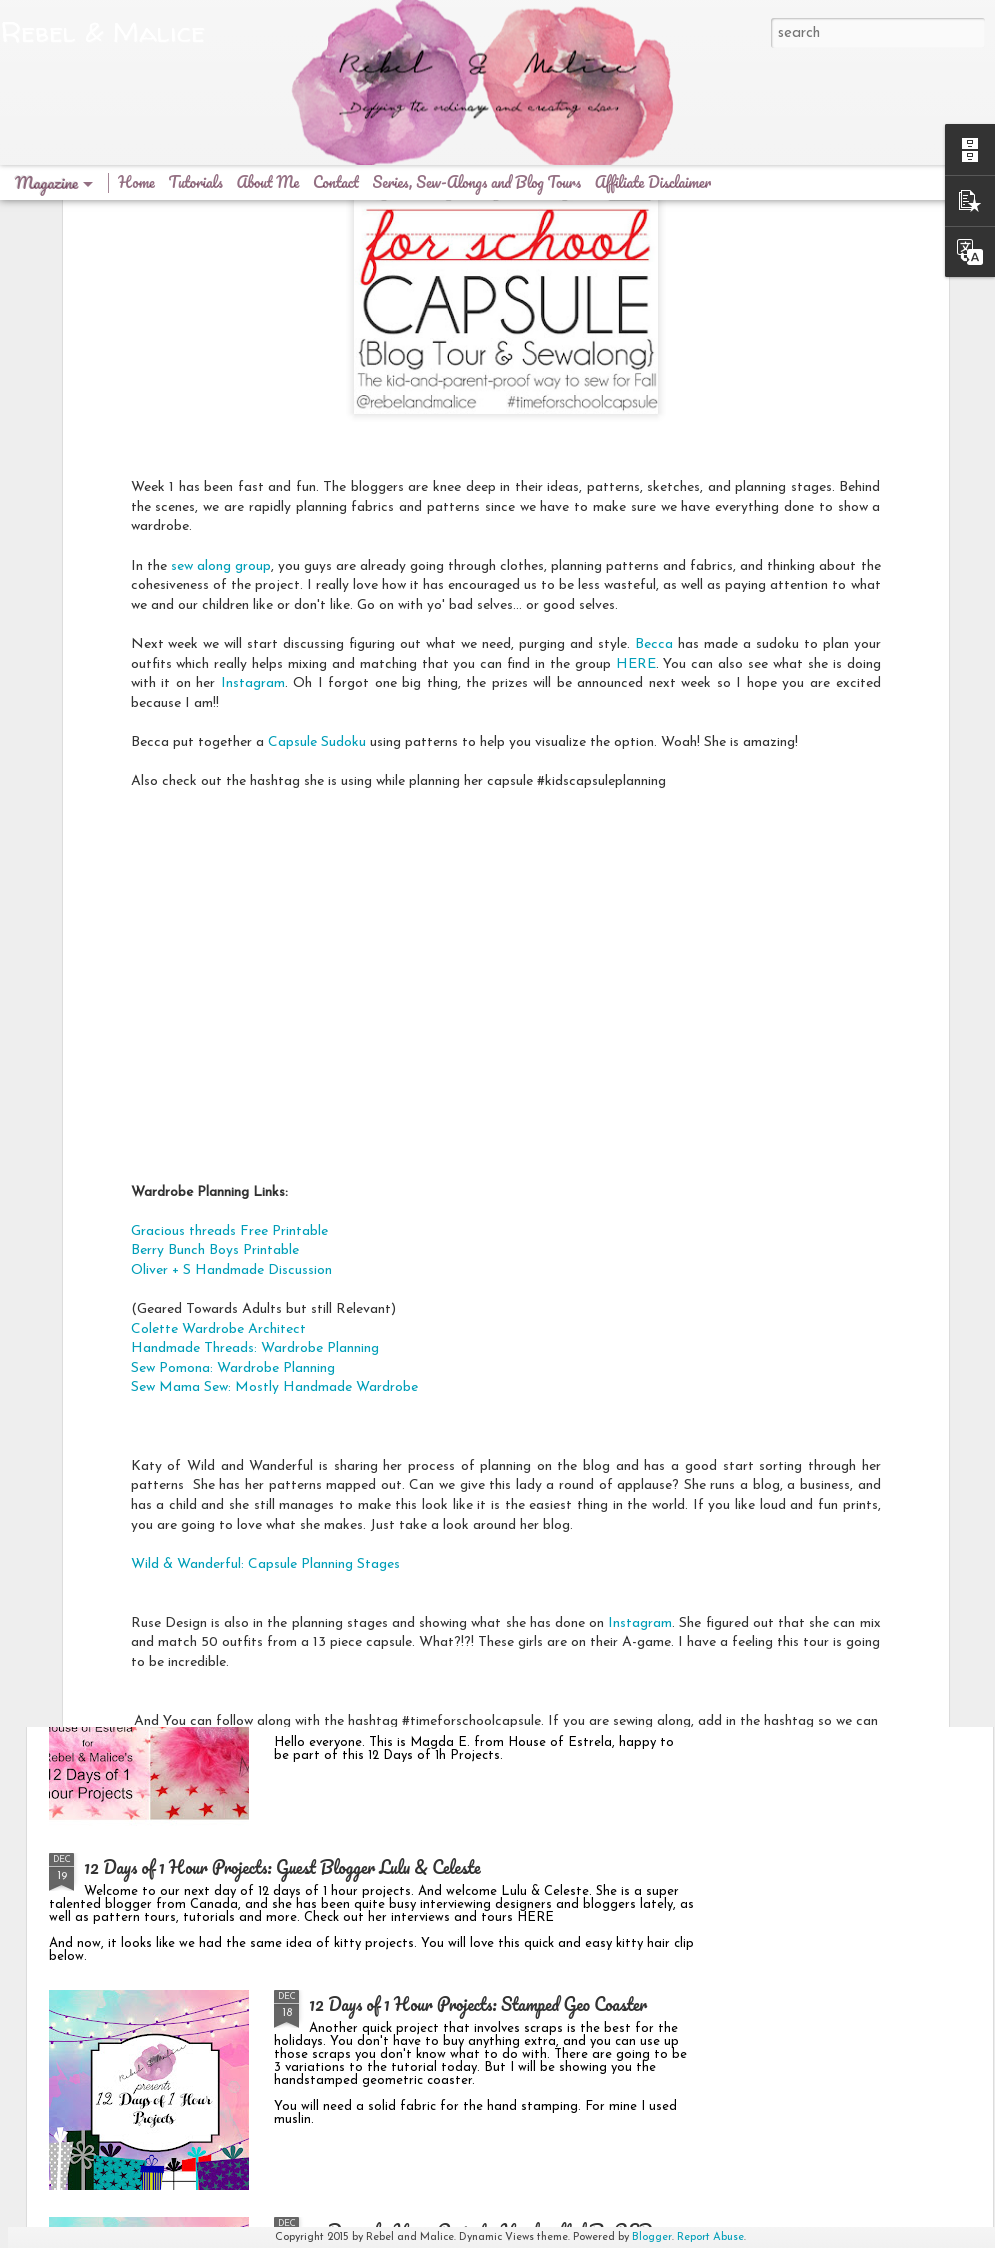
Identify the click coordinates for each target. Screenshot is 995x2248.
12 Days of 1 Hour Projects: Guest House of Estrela (485, 1640)
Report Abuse (710, 2237)
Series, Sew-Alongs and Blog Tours (479, 182)
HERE (636, 454)
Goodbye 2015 (356, 1413)
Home (136, 182)
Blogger (652, 2237)
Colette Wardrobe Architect (218, 1119)
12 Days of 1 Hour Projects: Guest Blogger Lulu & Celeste (282, 1867)
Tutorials (196, 182)
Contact (336, 182)
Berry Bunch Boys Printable (217, 1040)
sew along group (221, 356)
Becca (654, 434)
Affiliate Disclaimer (653, 182)
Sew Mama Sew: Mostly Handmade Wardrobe (274, 1178)
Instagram (253, 473)
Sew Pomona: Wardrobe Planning (233, 1158)
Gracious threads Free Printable (229, 1021)
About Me (267, 182)
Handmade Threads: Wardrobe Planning (255, 1138)
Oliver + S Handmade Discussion (231, 1060)
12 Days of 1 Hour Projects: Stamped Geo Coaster (478, 2004)
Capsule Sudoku (317, 532)
